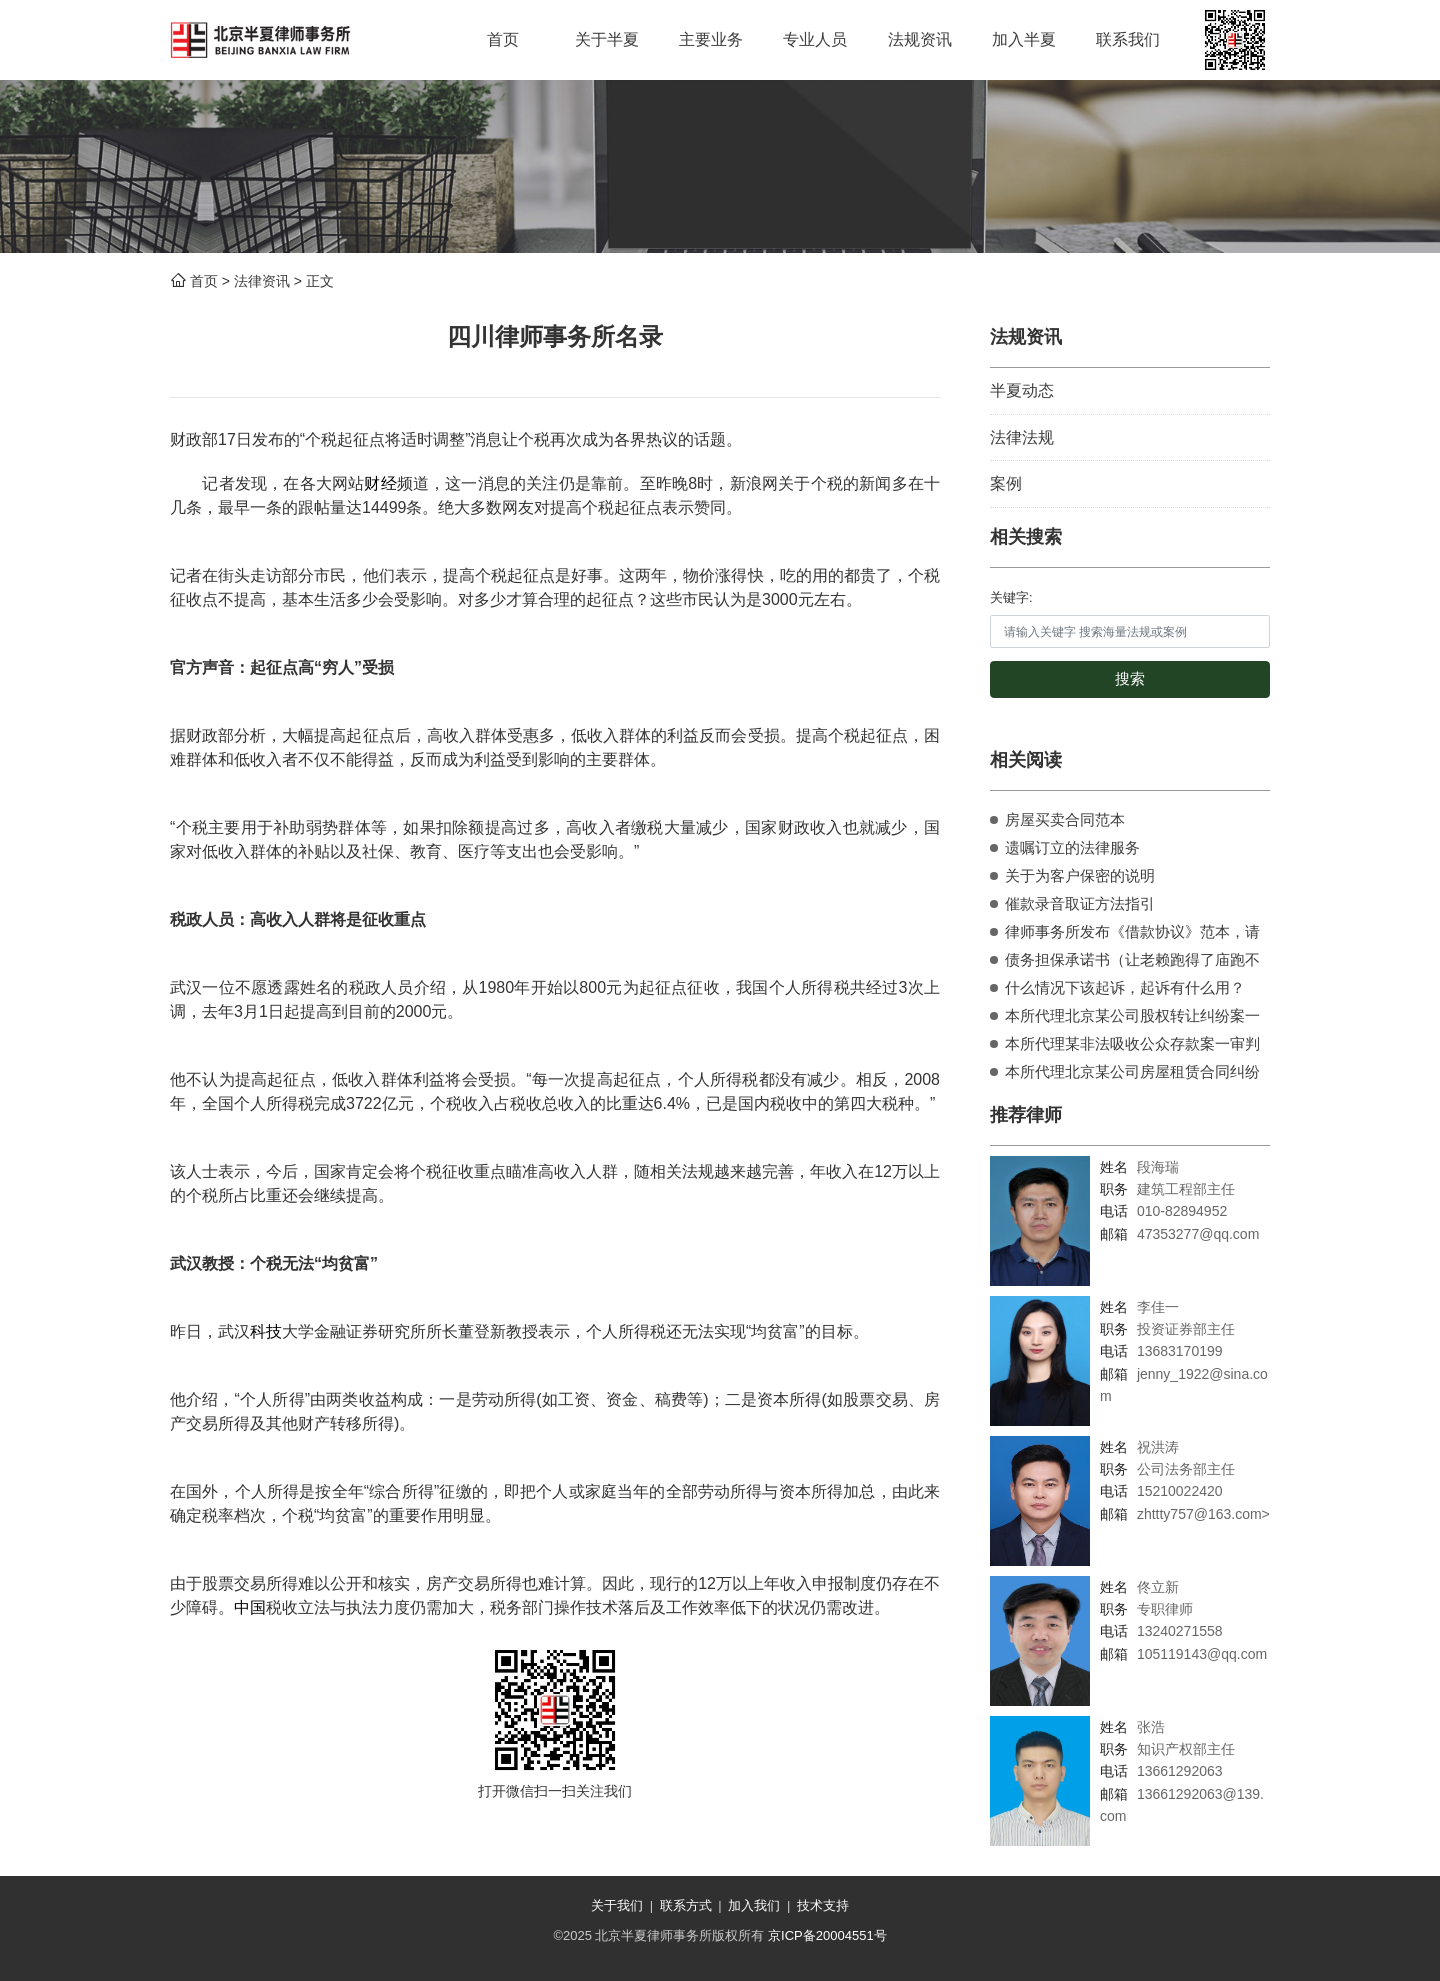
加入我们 (754, 1905)
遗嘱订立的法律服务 (1072, 847)
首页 (204, 281)
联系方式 (686, 1905)
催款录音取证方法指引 (1080, 903)
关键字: (1011, 597)
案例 (1006, 483)
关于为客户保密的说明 (1080, 875)
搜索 (1130, 679)
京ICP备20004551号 (827, 1935)
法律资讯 (262, 281)
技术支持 (823, 1905)
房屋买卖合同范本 (1065, 819)
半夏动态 (1022, 390)
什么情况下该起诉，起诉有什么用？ (1125, 987)
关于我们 (617, 1905)
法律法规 (1022, 437)
